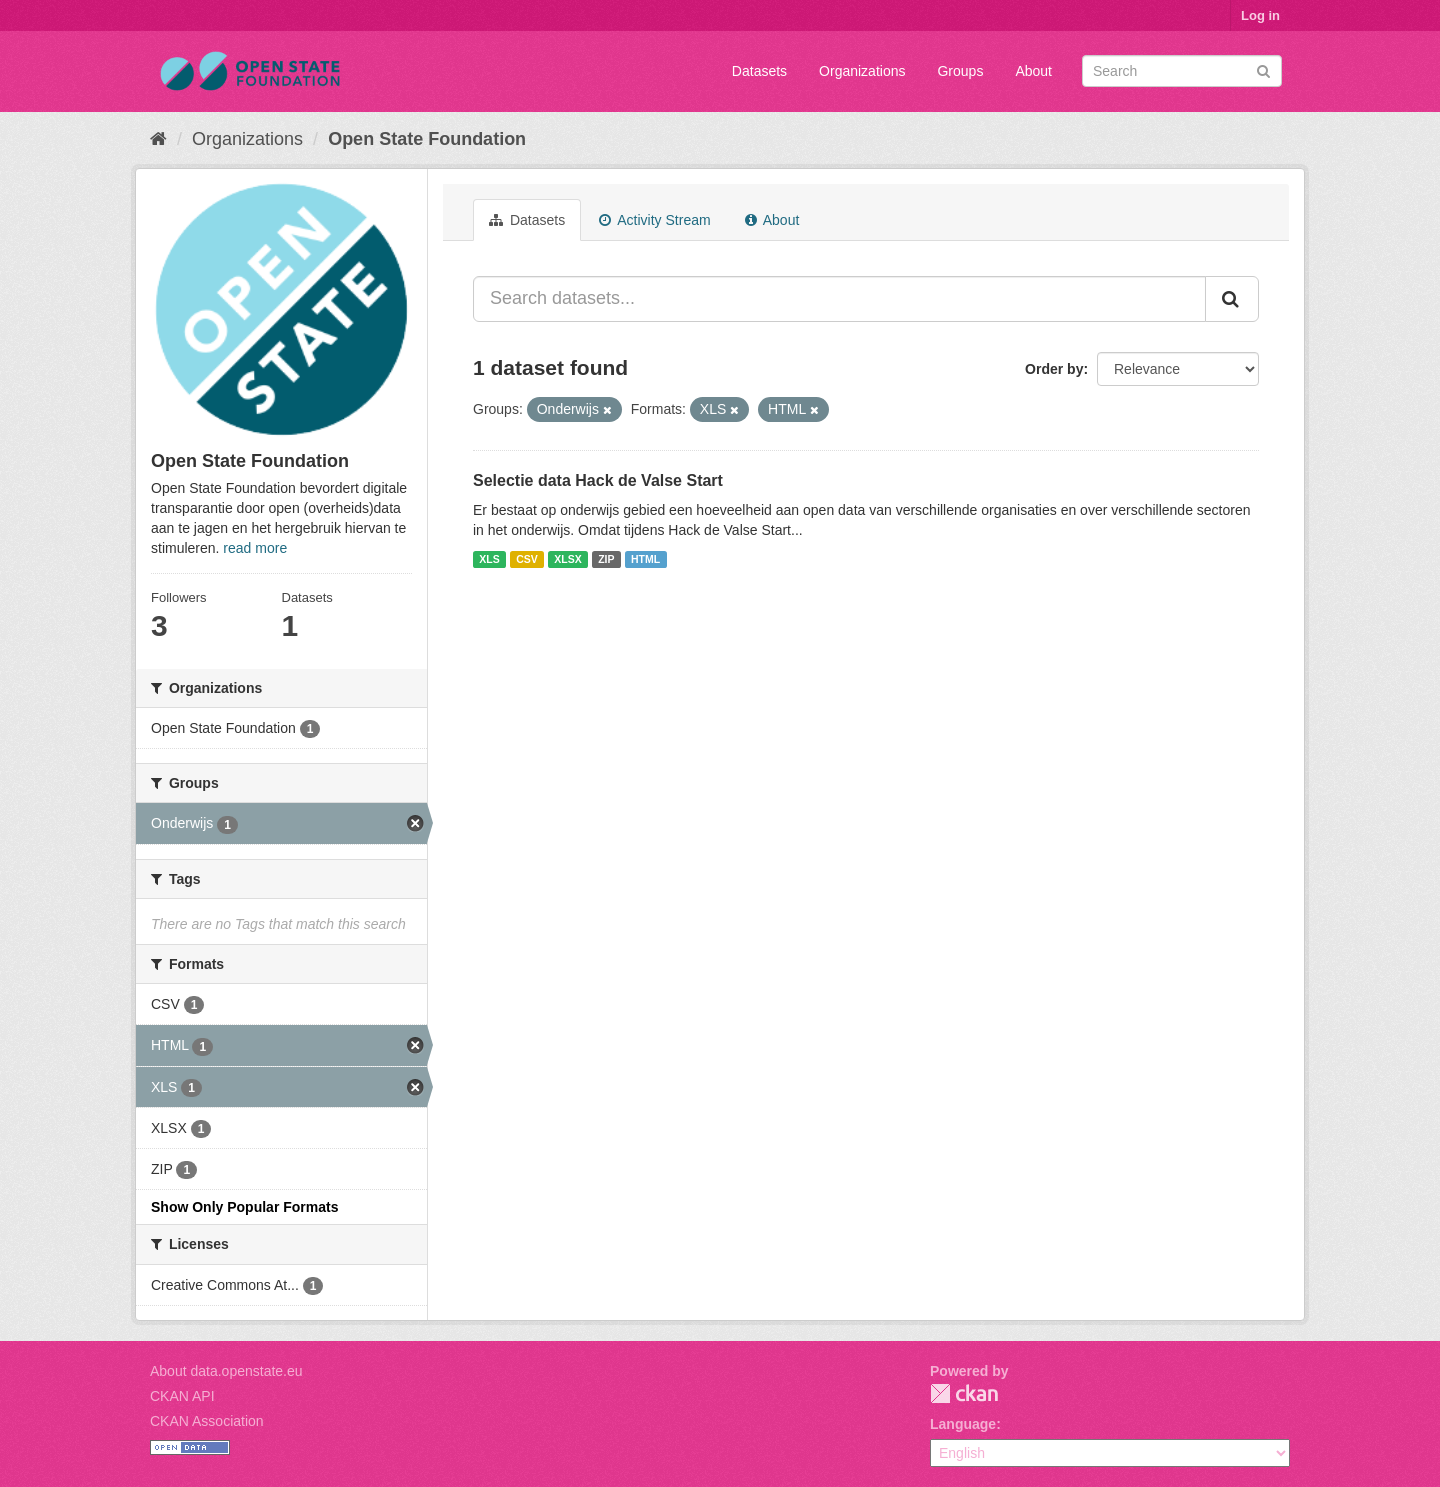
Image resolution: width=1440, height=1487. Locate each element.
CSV (527, 559)
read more (255, 548)
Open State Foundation (427, 139)
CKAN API (182, 1396)
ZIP (606, 559)
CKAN (964, 1393)
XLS (489, 559)
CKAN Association (207, 1421)
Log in (1260, 15)
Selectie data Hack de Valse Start (598, 480)
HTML (645, 559)
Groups (960, 71)
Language (963, 1424)
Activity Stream (654, 220)
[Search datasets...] (839, 299)
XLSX (567, 559)
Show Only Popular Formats (244, 1207)
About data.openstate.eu (226, 1371)
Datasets (759, 71)
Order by (1054, 369)
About (1033, 71)
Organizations (862, 71)
